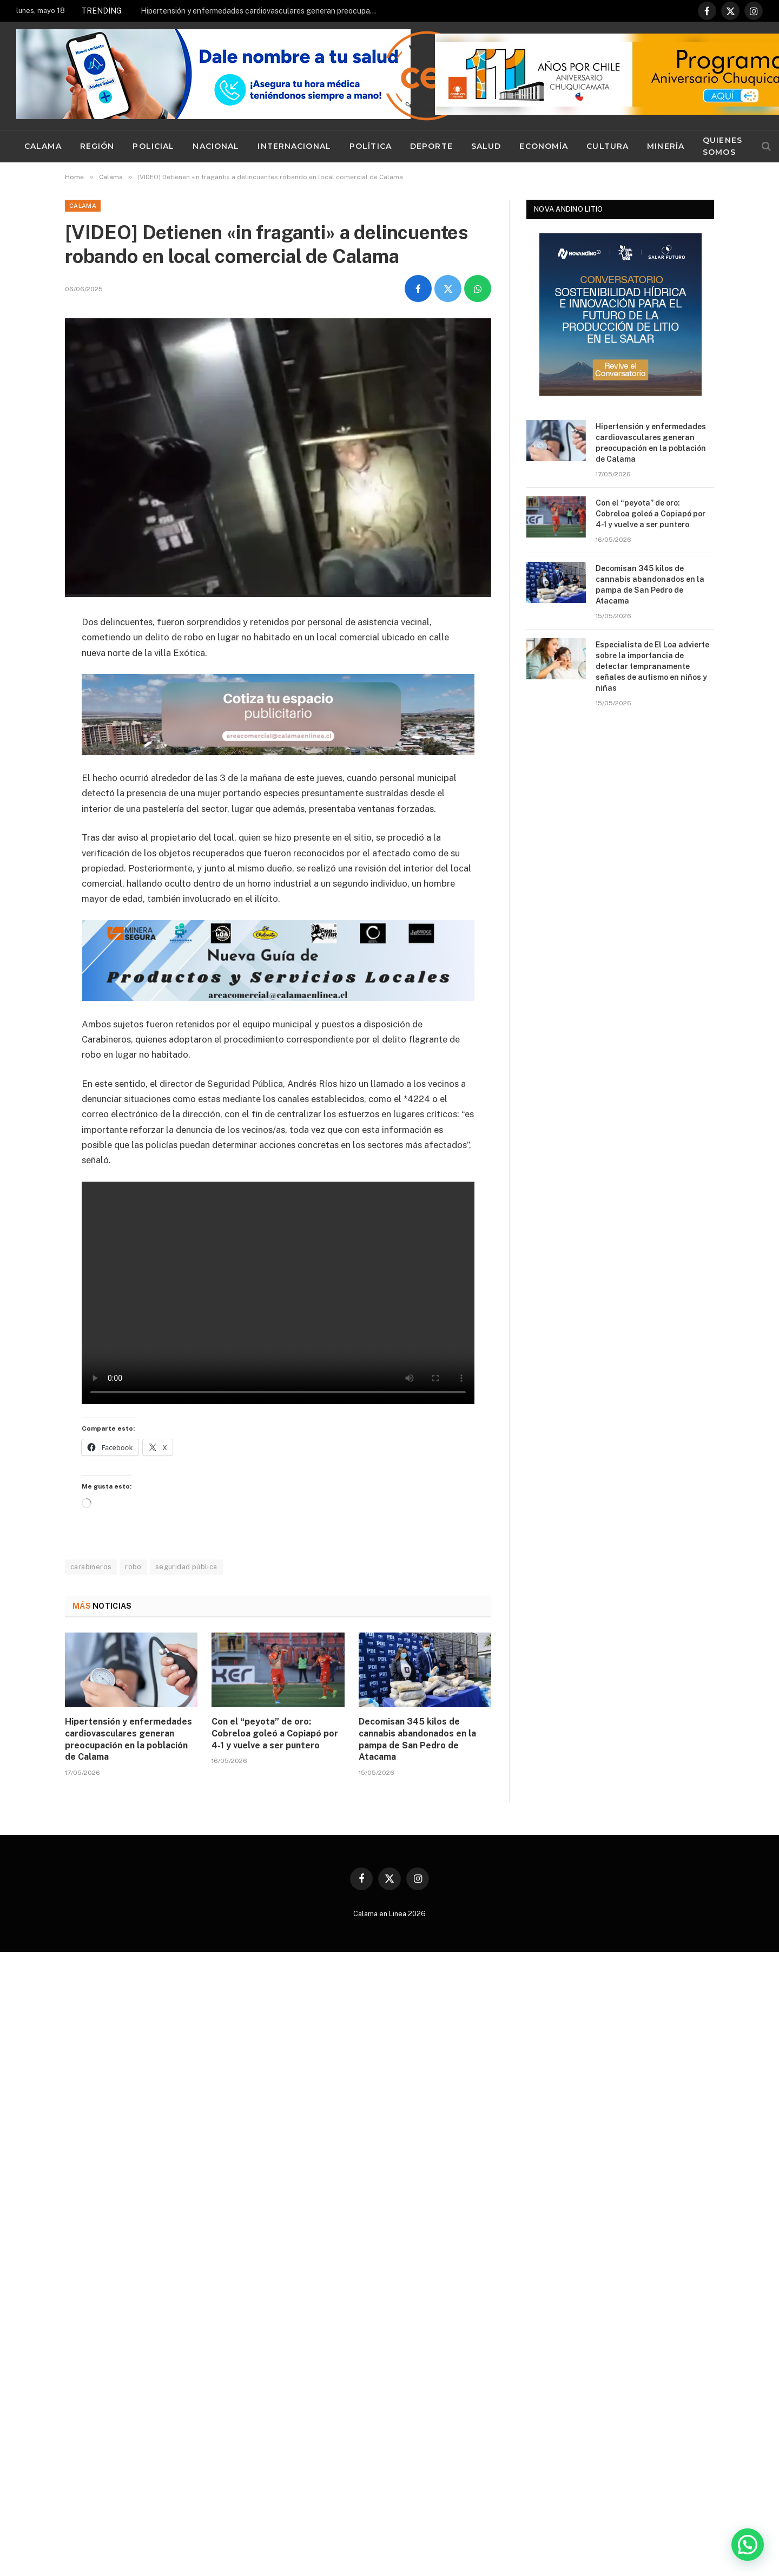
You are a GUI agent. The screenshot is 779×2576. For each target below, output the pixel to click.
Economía (543, 146)
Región (97, 146)
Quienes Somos (722, 146)
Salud (486, 146)
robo (133, 1567)
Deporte (431, 146)
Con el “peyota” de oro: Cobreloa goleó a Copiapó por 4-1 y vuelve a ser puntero (275, 1733)
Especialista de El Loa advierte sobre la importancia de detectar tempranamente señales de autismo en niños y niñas (652, 666)
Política (370, 146)
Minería (665, 146)
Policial (153, 146)
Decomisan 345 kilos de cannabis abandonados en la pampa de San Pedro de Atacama (417, 1739)
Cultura (607, 146)
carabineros (90, 1567)
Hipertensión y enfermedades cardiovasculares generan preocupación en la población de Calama (262, 10)
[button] (747, 2545)
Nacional (216, 146)
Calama (43, 146)
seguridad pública (186, 1567)
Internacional (294, 146)
